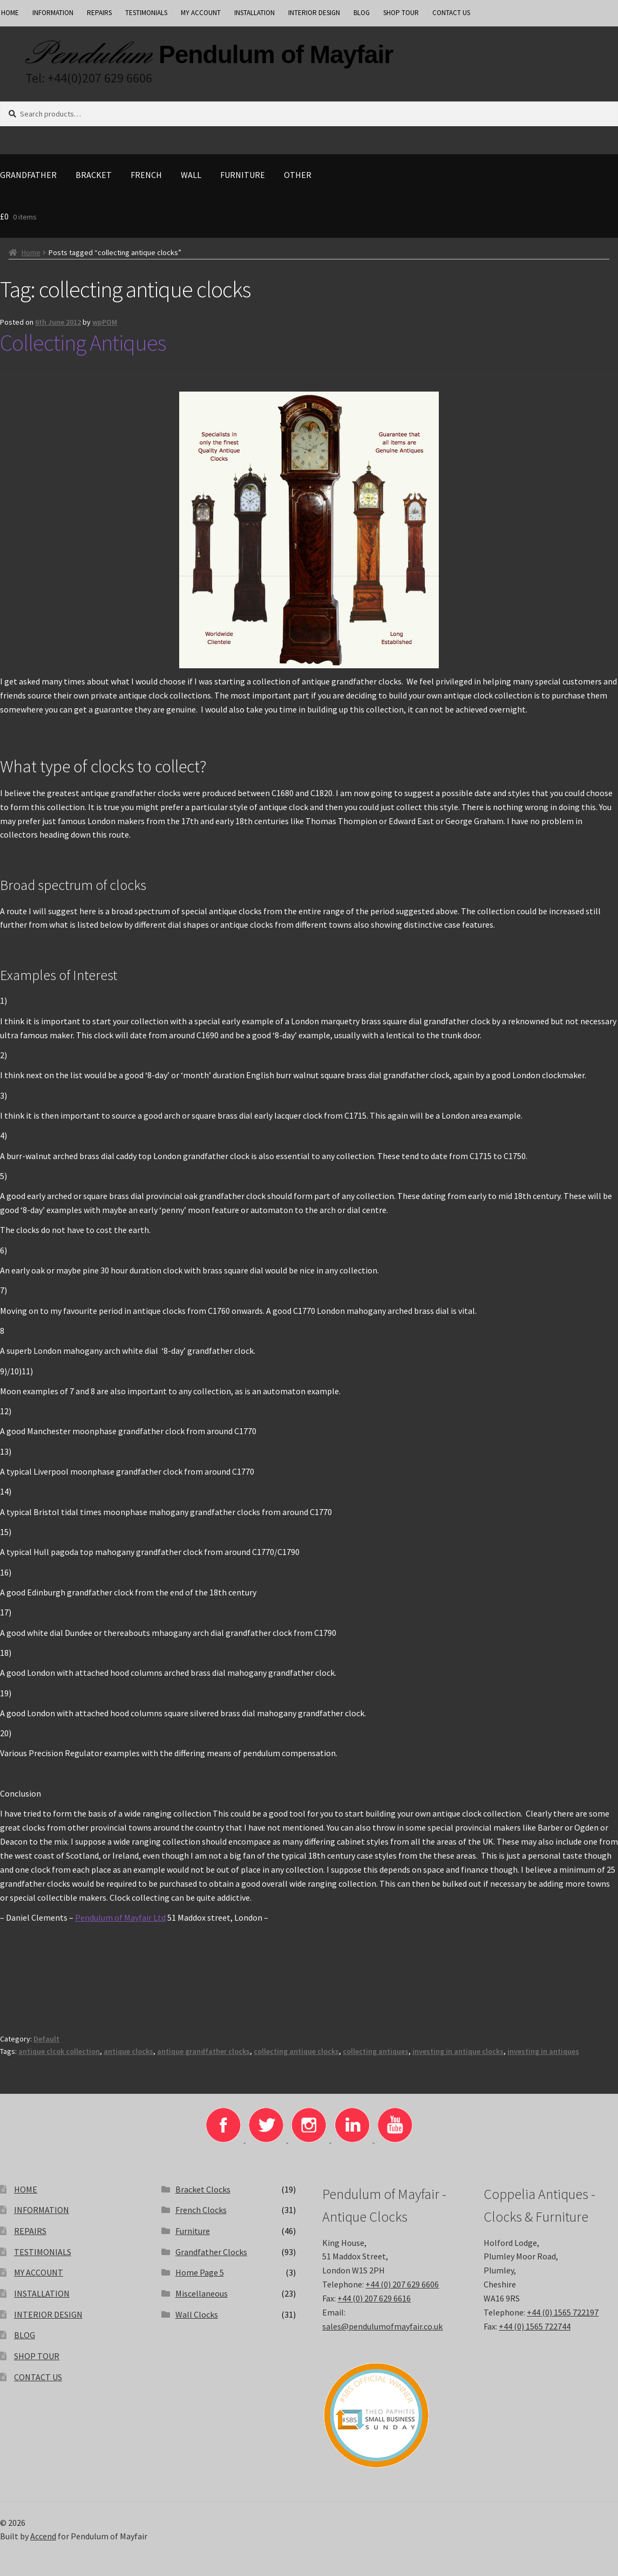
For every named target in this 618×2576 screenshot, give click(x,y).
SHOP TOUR (401, 12)
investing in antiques (543, 2051)
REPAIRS (99, 12)
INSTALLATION (254, 12)
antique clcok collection (59, 2051)
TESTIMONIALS (146, 12)
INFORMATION (52, 12)
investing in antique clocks (458, 2051)
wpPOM (104, 322)
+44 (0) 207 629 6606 (402, 2284)
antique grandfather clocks (203, 2051)
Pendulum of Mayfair (276, 54)
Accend (43, 2536)
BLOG (362, 12)
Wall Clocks (196, 2314)
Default (46, 2039)
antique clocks (128, 2051)
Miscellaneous (201, 2293)
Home (31, 252)
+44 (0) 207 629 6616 (374, 2298)
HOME (25, 2189)
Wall (191, 174)
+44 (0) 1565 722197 (563, 2312)
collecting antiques (376, 2051)
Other (297, 174)
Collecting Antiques (83, 342)
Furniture (242, 174)
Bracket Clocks (202, 2189)
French (146, 174)
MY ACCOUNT (201, 12)
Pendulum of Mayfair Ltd (120, 1917)
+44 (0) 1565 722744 (535, 2326)
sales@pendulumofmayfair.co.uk (382, 2326)
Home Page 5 (199, 2272)
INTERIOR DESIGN (314, 12)
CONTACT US (451, 12)
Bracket (94, 174)
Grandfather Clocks (211, 2251)
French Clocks (201, 2209)
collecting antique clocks (296, 2051)
